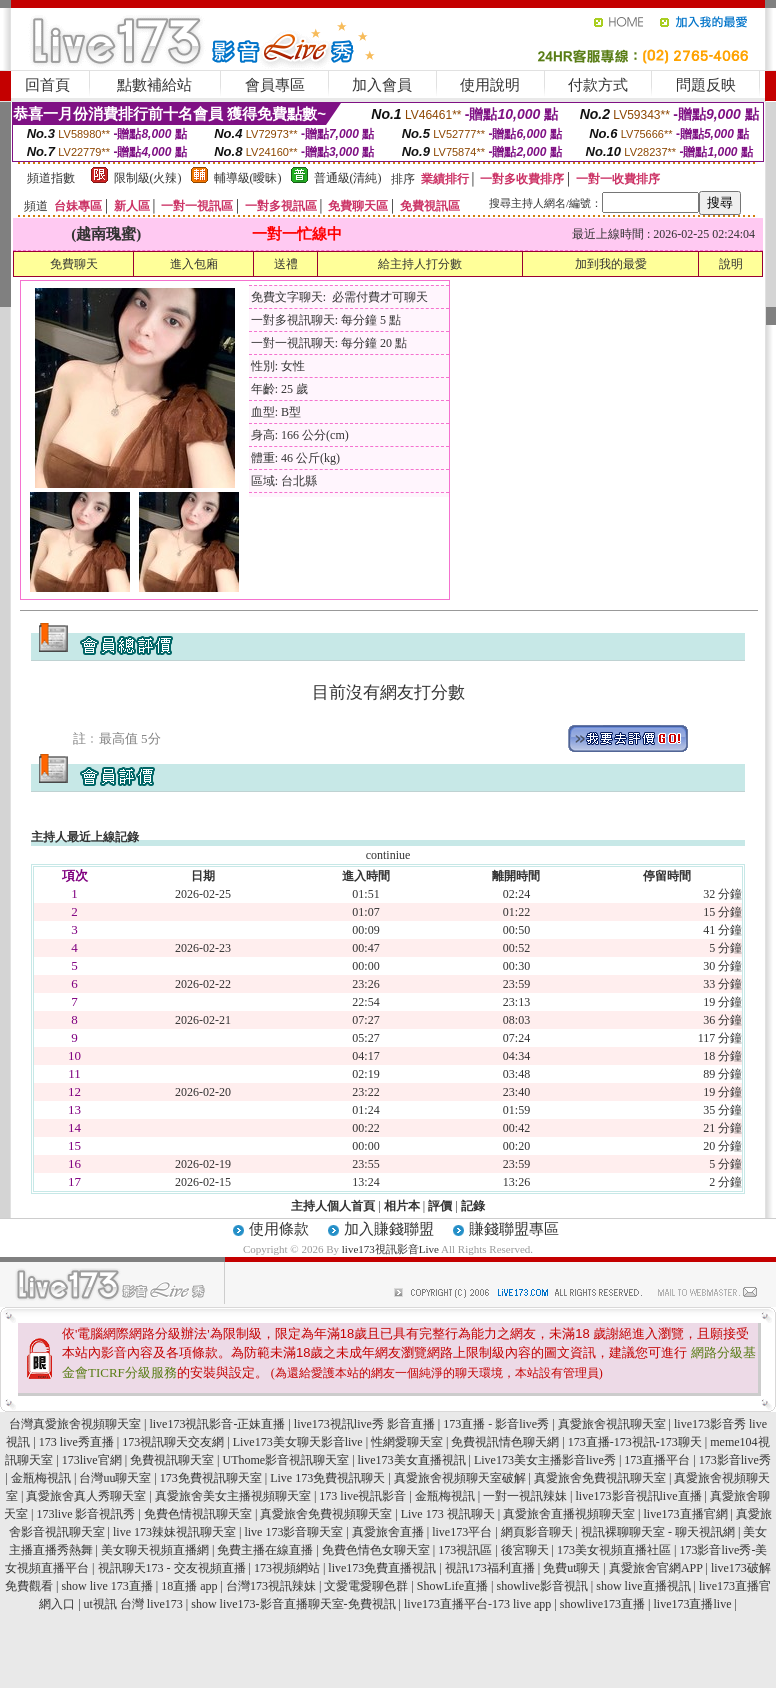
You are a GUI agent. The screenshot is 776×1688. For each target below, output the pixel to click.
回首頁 (47, 85)
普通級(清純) (348, 178)
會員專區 (275, 85)
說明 (731, 264)
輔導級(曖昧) (248, 178)
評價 (440, 1206)
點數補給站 (154, 85)
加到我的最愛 (611, 264)
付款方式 (598, 85)
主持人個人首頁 (333, 1206)
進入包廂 (194, 264)
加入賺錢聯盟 (389, 1229)
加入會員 (382, 85)
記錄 (473, 1206)
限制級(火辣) (148, 178)
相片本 (402, 1206)
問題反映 (706, 85)
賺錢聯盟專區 (514, 1229)
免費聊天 (74, 264)
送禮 (286, 264)
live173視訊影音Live (390, 1249)
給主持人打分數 (420, 264)
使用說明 (490, 85)
